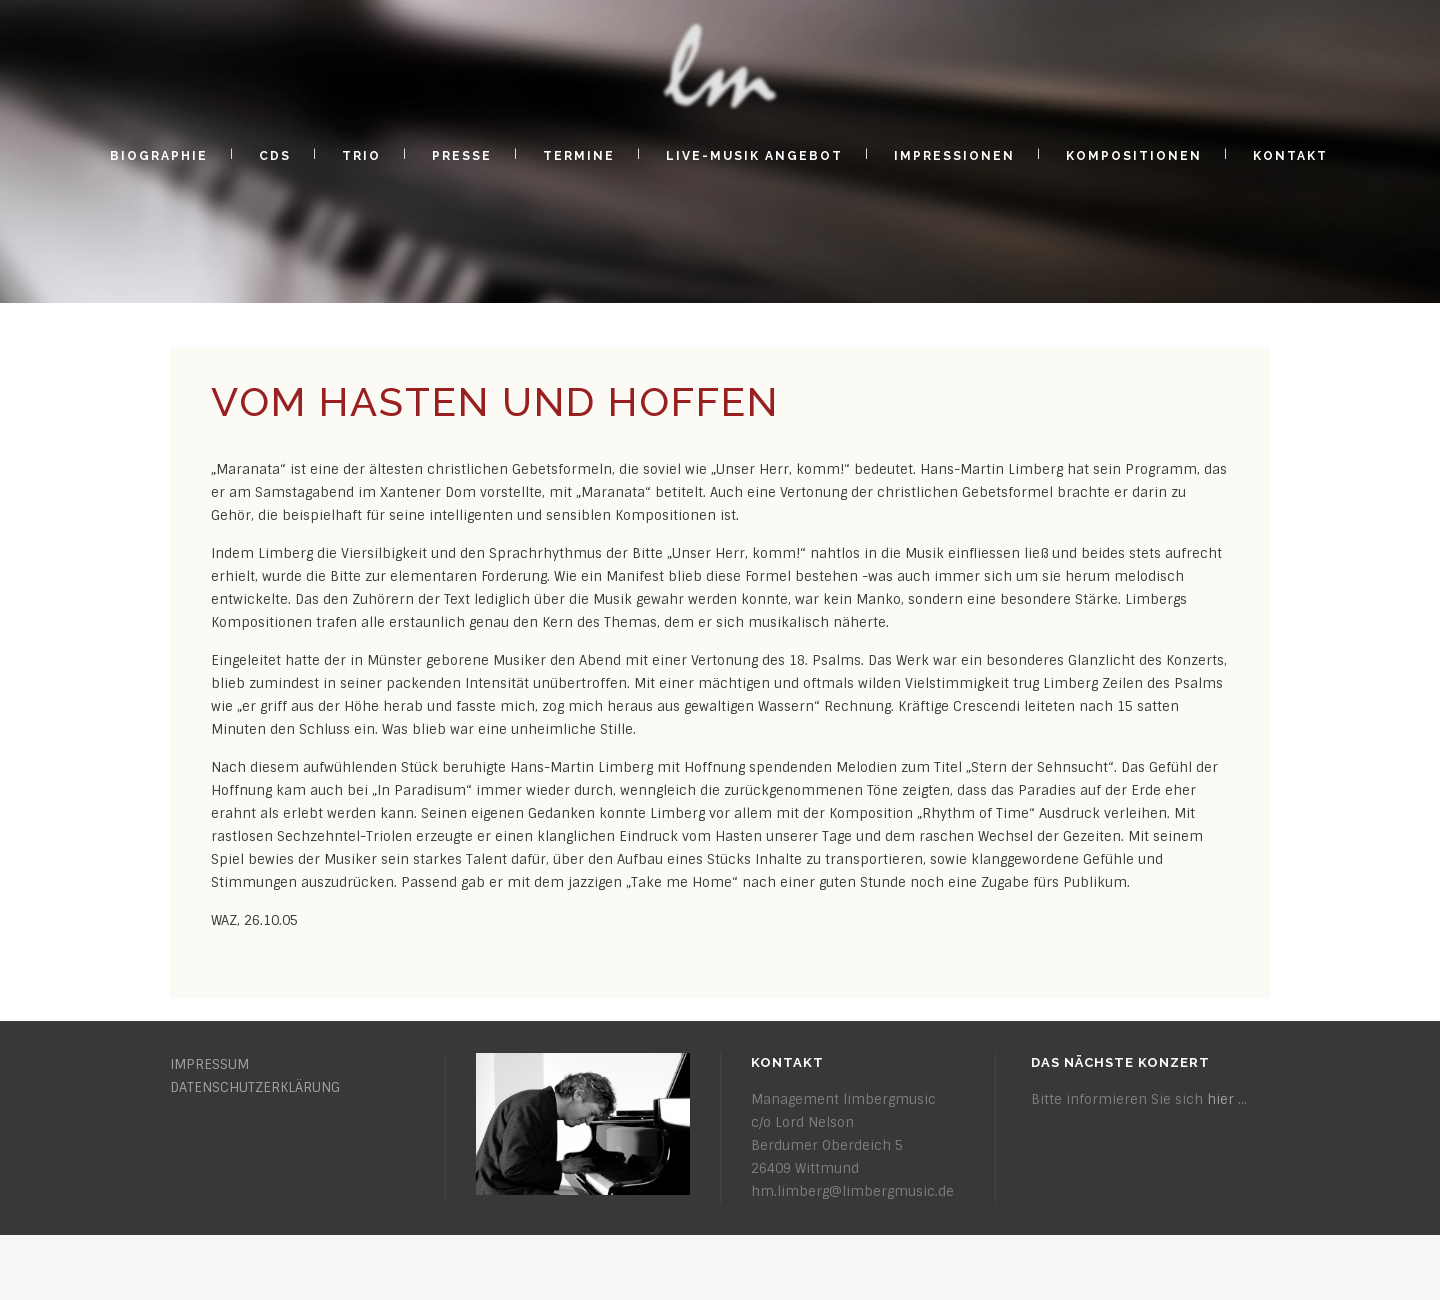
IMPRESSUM (209, 1064)
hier (1220, 1099)
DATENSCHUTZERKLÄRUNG (255, 1087)
